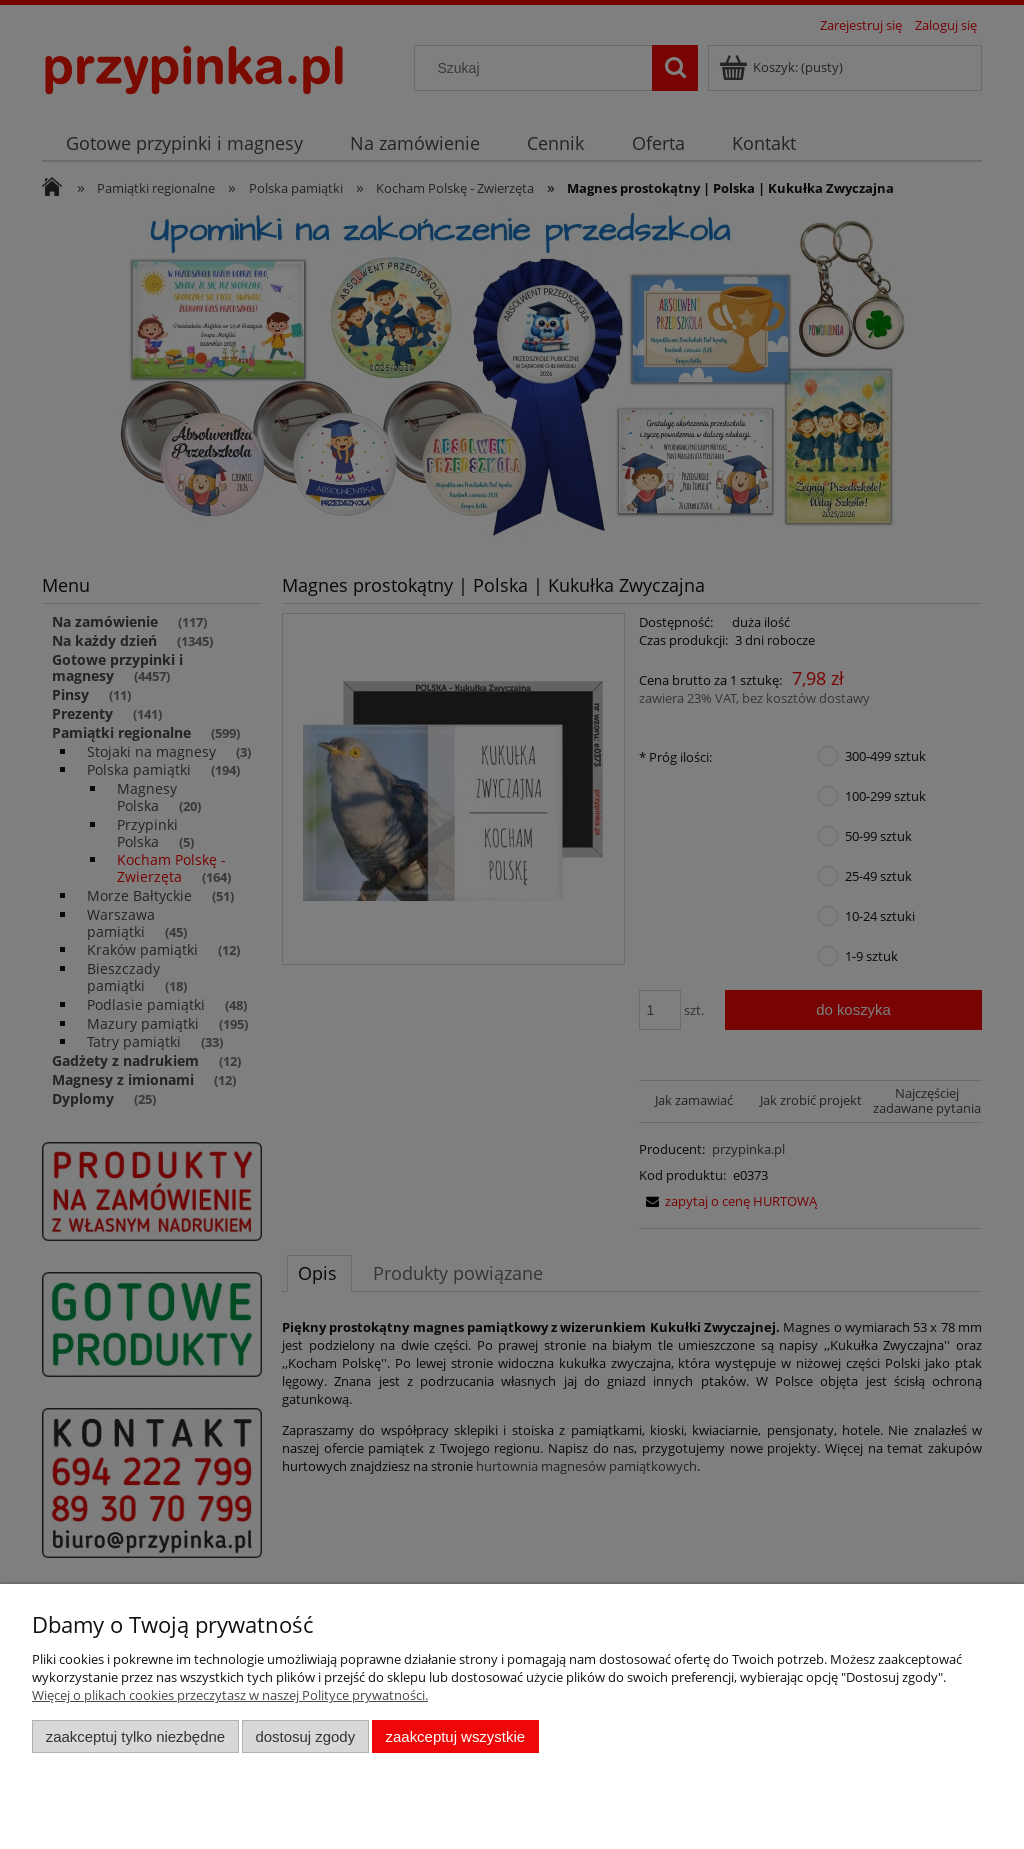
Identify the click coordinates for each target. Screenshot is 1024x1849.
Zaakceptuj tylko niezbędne (135, 1736)
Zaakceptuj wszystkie (455, 1736)
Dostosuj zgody (305, 1736)
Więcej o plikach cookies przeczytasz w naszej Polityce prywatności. (230, 1695)
